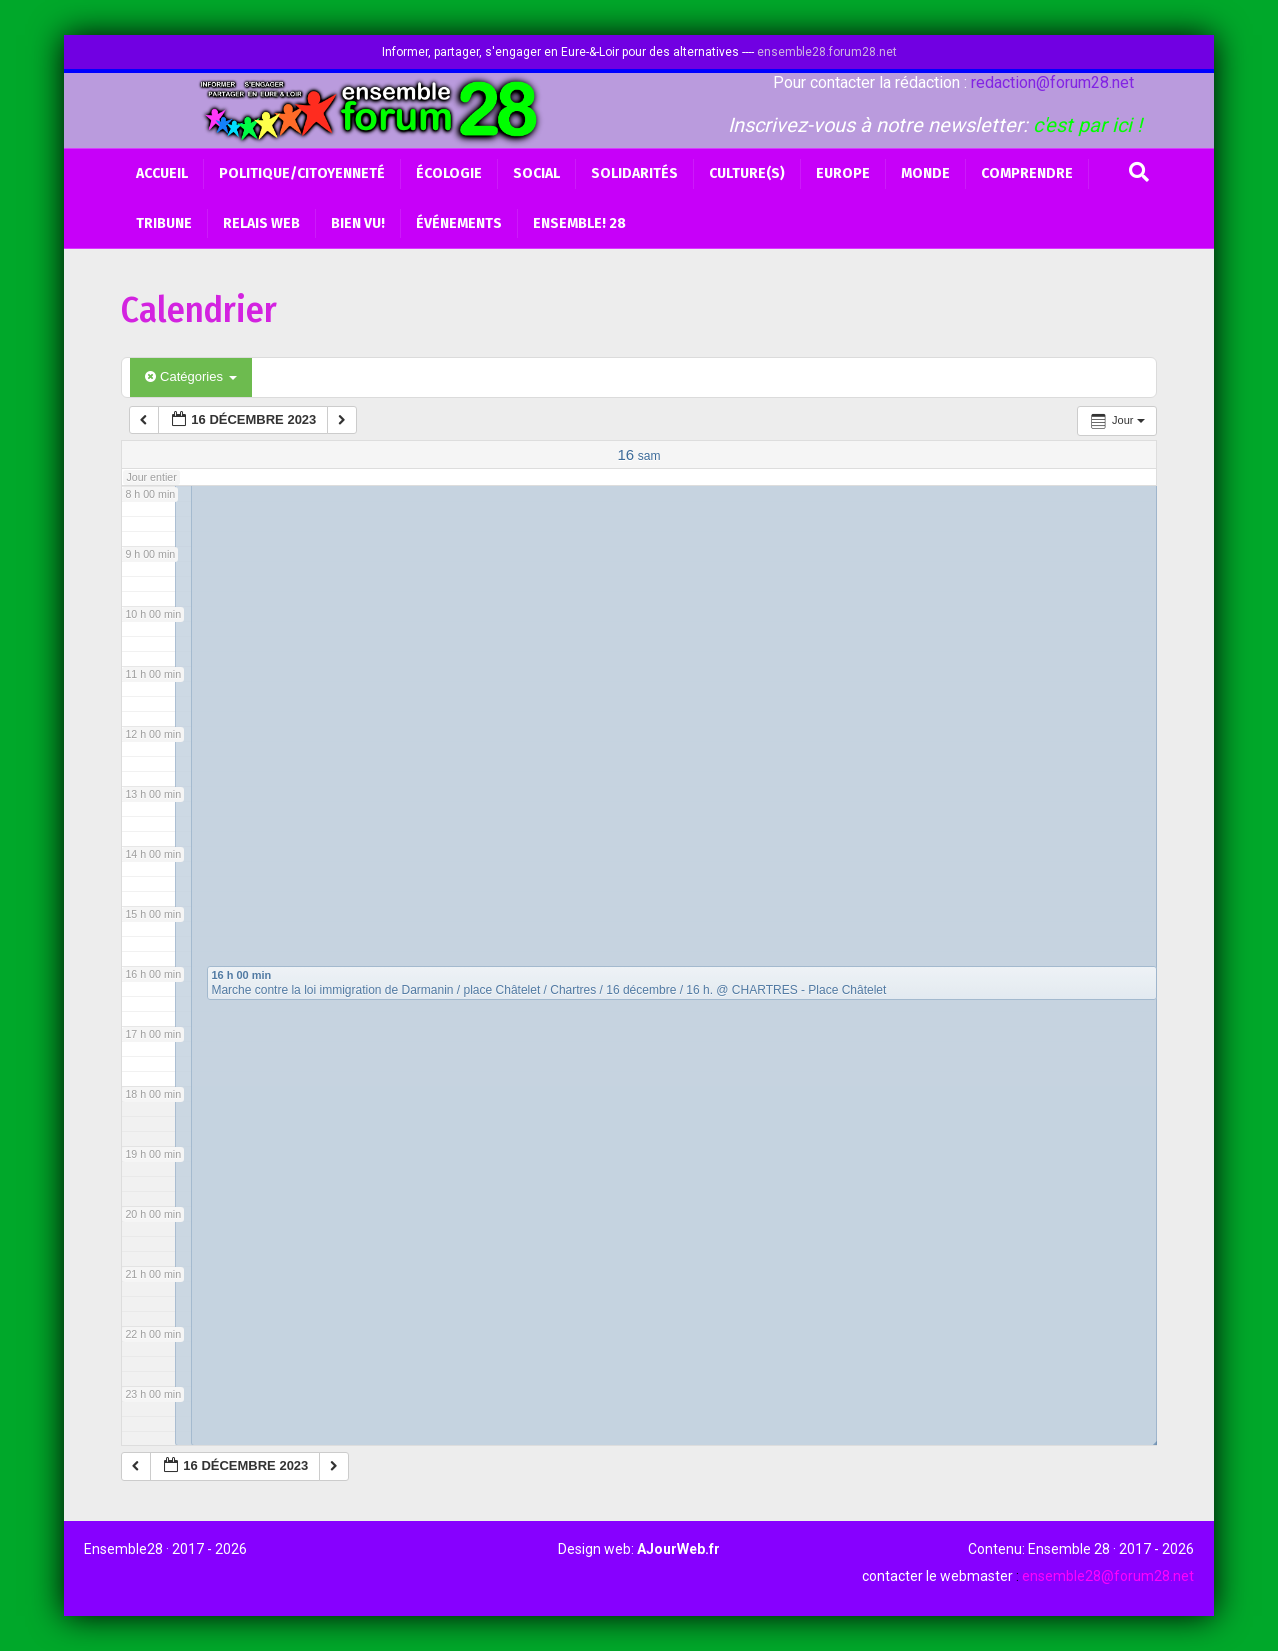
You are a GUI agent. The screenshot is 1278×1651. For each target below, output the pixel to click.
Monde (925, 173)
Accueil (162, 173)
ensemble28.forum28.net (827, 52)
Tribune (164, 223)
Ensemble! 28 (579, 223)
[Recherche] (1139, 172)
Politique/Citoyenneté (302, 173)
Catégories (190, 376)
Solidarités (634, 173)
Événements (459, 223)
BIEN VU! (358, 223)
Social (536, 173)
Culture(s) (747, 173)
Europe (843, 173)
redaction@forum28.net (1052, 82)
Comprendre (1027, 173)
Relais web (261, 223)
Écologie (449, 173)
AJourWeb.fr (678, 1549)
